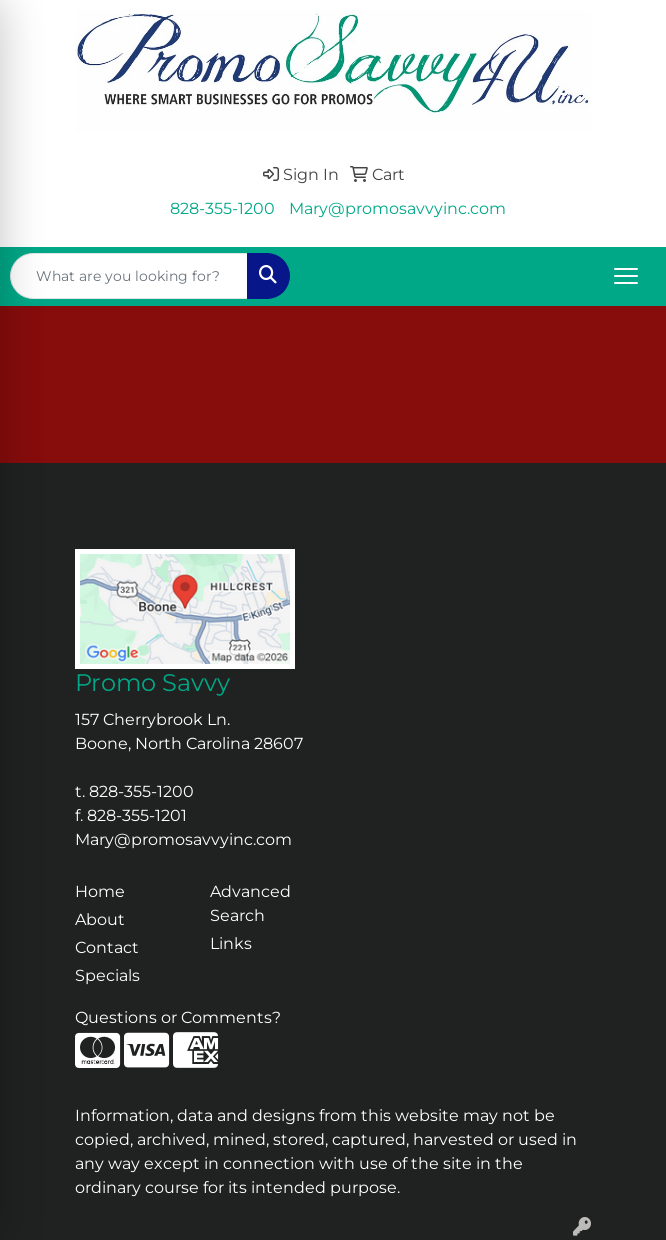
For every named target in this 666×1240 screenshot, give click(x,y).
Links (231, 943)
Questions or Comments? (178, 1017)
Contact (107, 947)
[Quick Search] (129, 276)
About (100, 919)
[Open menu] (626, 276)
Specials (107, 975)
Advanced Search (250, 903)
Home (100, 891)
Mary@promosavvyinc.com (397, 208)
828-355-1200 (222, 208)
